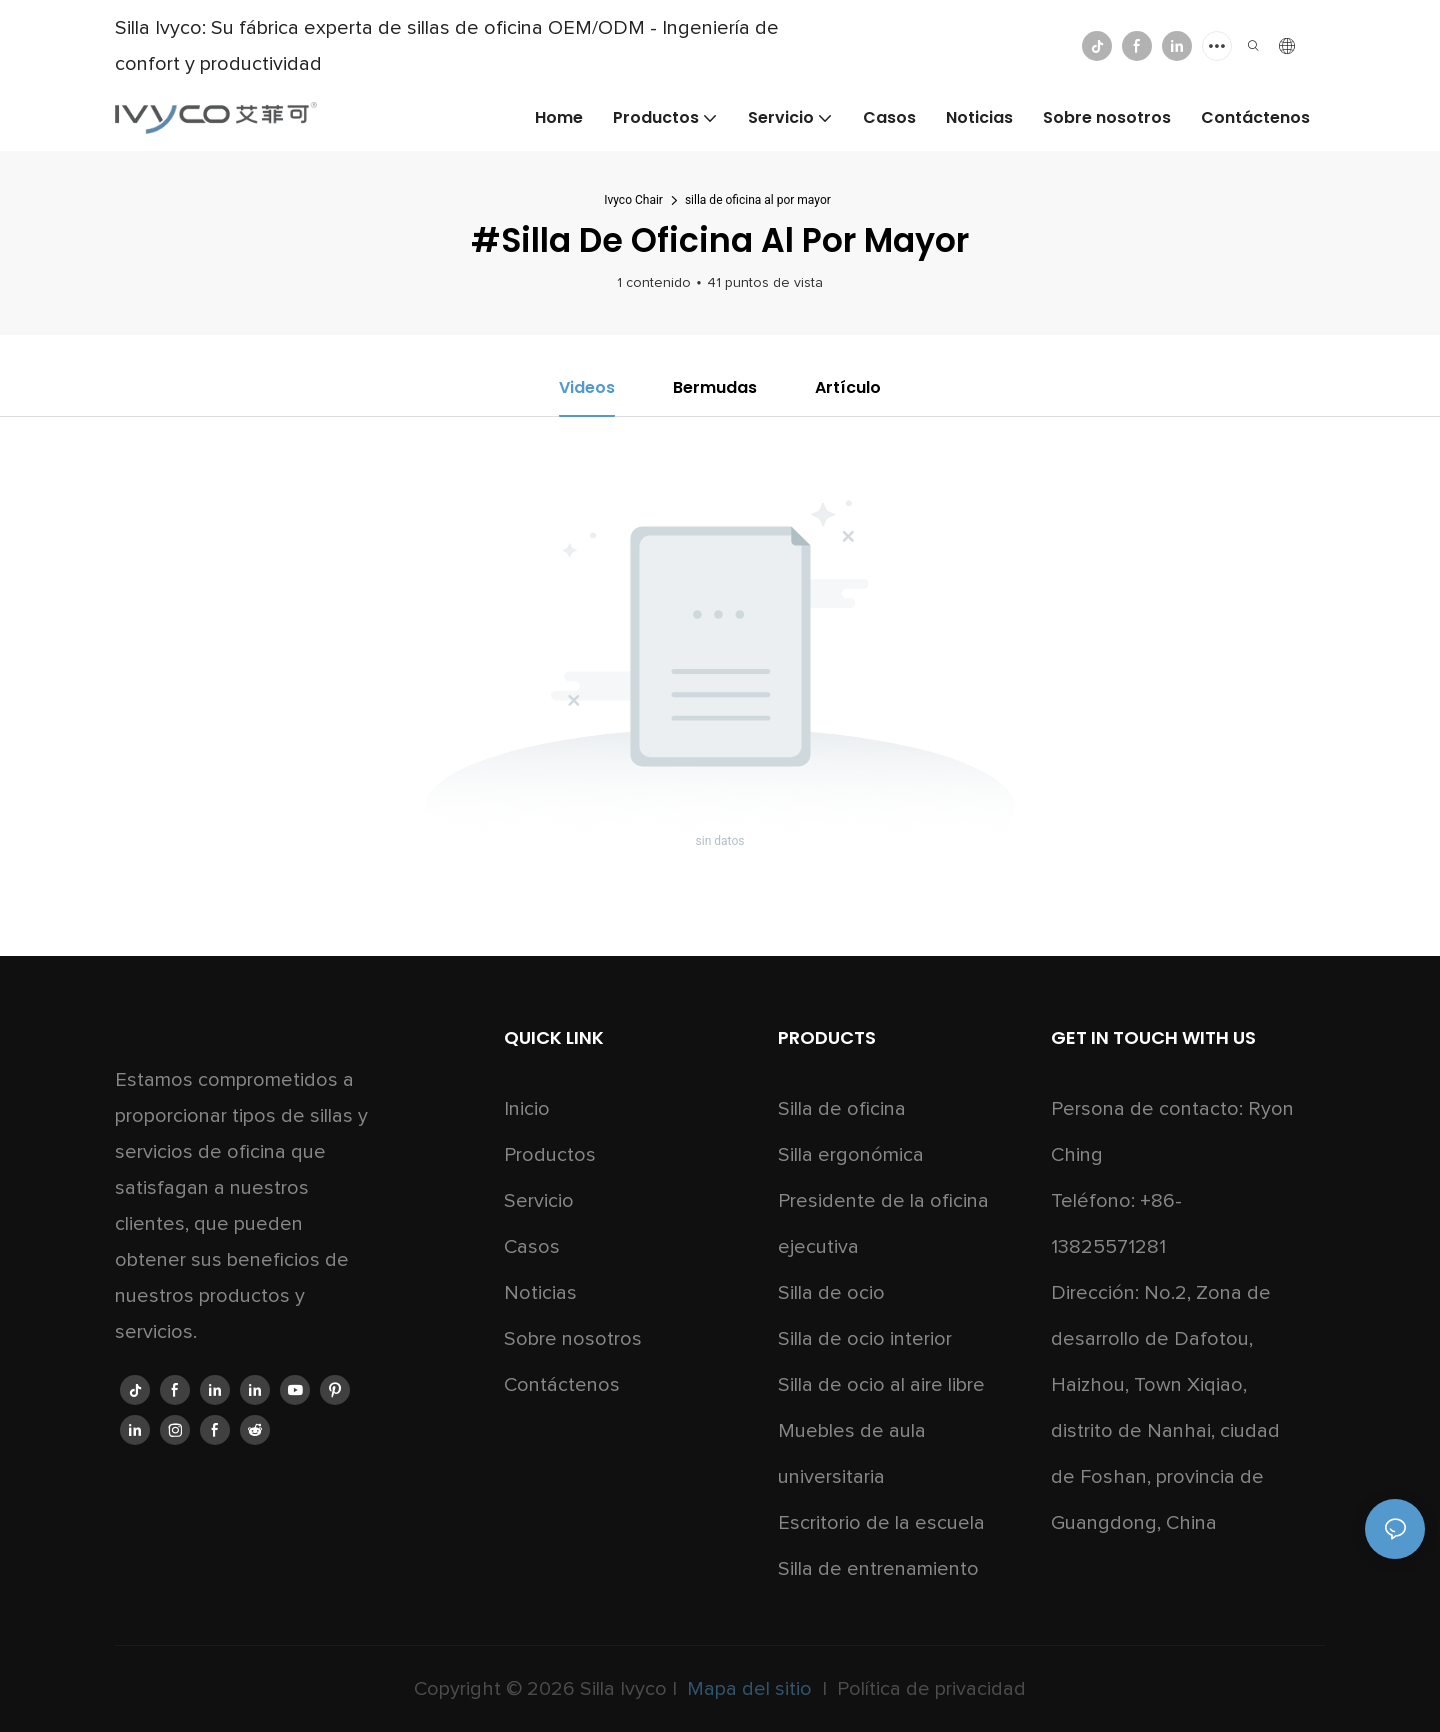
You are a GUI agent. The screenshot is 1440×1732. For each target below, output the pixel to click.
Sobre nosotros (573, 1339)
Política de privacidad (929, 1689)
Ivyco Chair (633, 200)
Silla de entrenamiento (878, 1569)
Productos (550, 1155)
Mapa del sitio (749, 1689)
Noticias (540, 1293)
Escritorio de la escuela (881, 1523)
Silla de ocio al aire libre (881, 1385)
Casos (532, 1247)
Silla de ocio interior (865, 1339)
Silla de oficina (842, 1109)
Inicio (527, 1109)
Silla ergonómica (851, 1155)
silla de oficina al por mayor (758, 200)
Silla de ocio (831, 1293)
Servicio (539, 1201)
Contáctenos (562, 1385)
